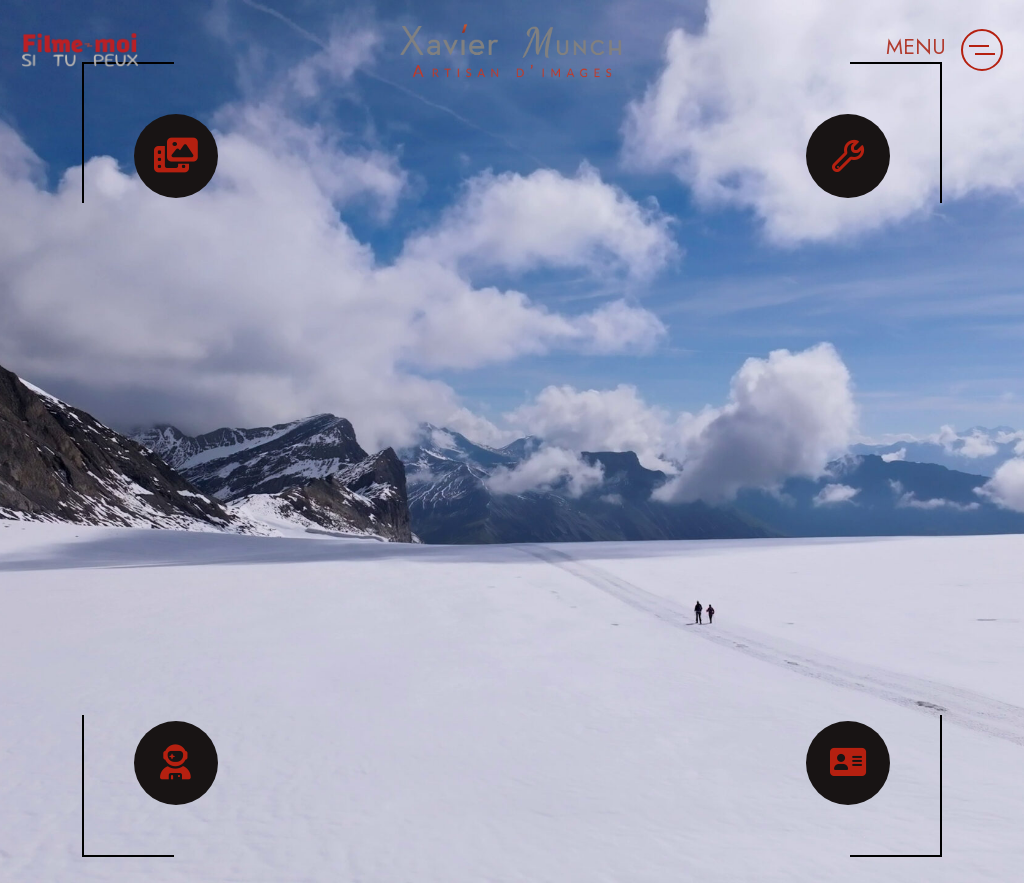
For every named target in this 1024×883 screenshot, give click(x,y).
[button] (982, 50)
